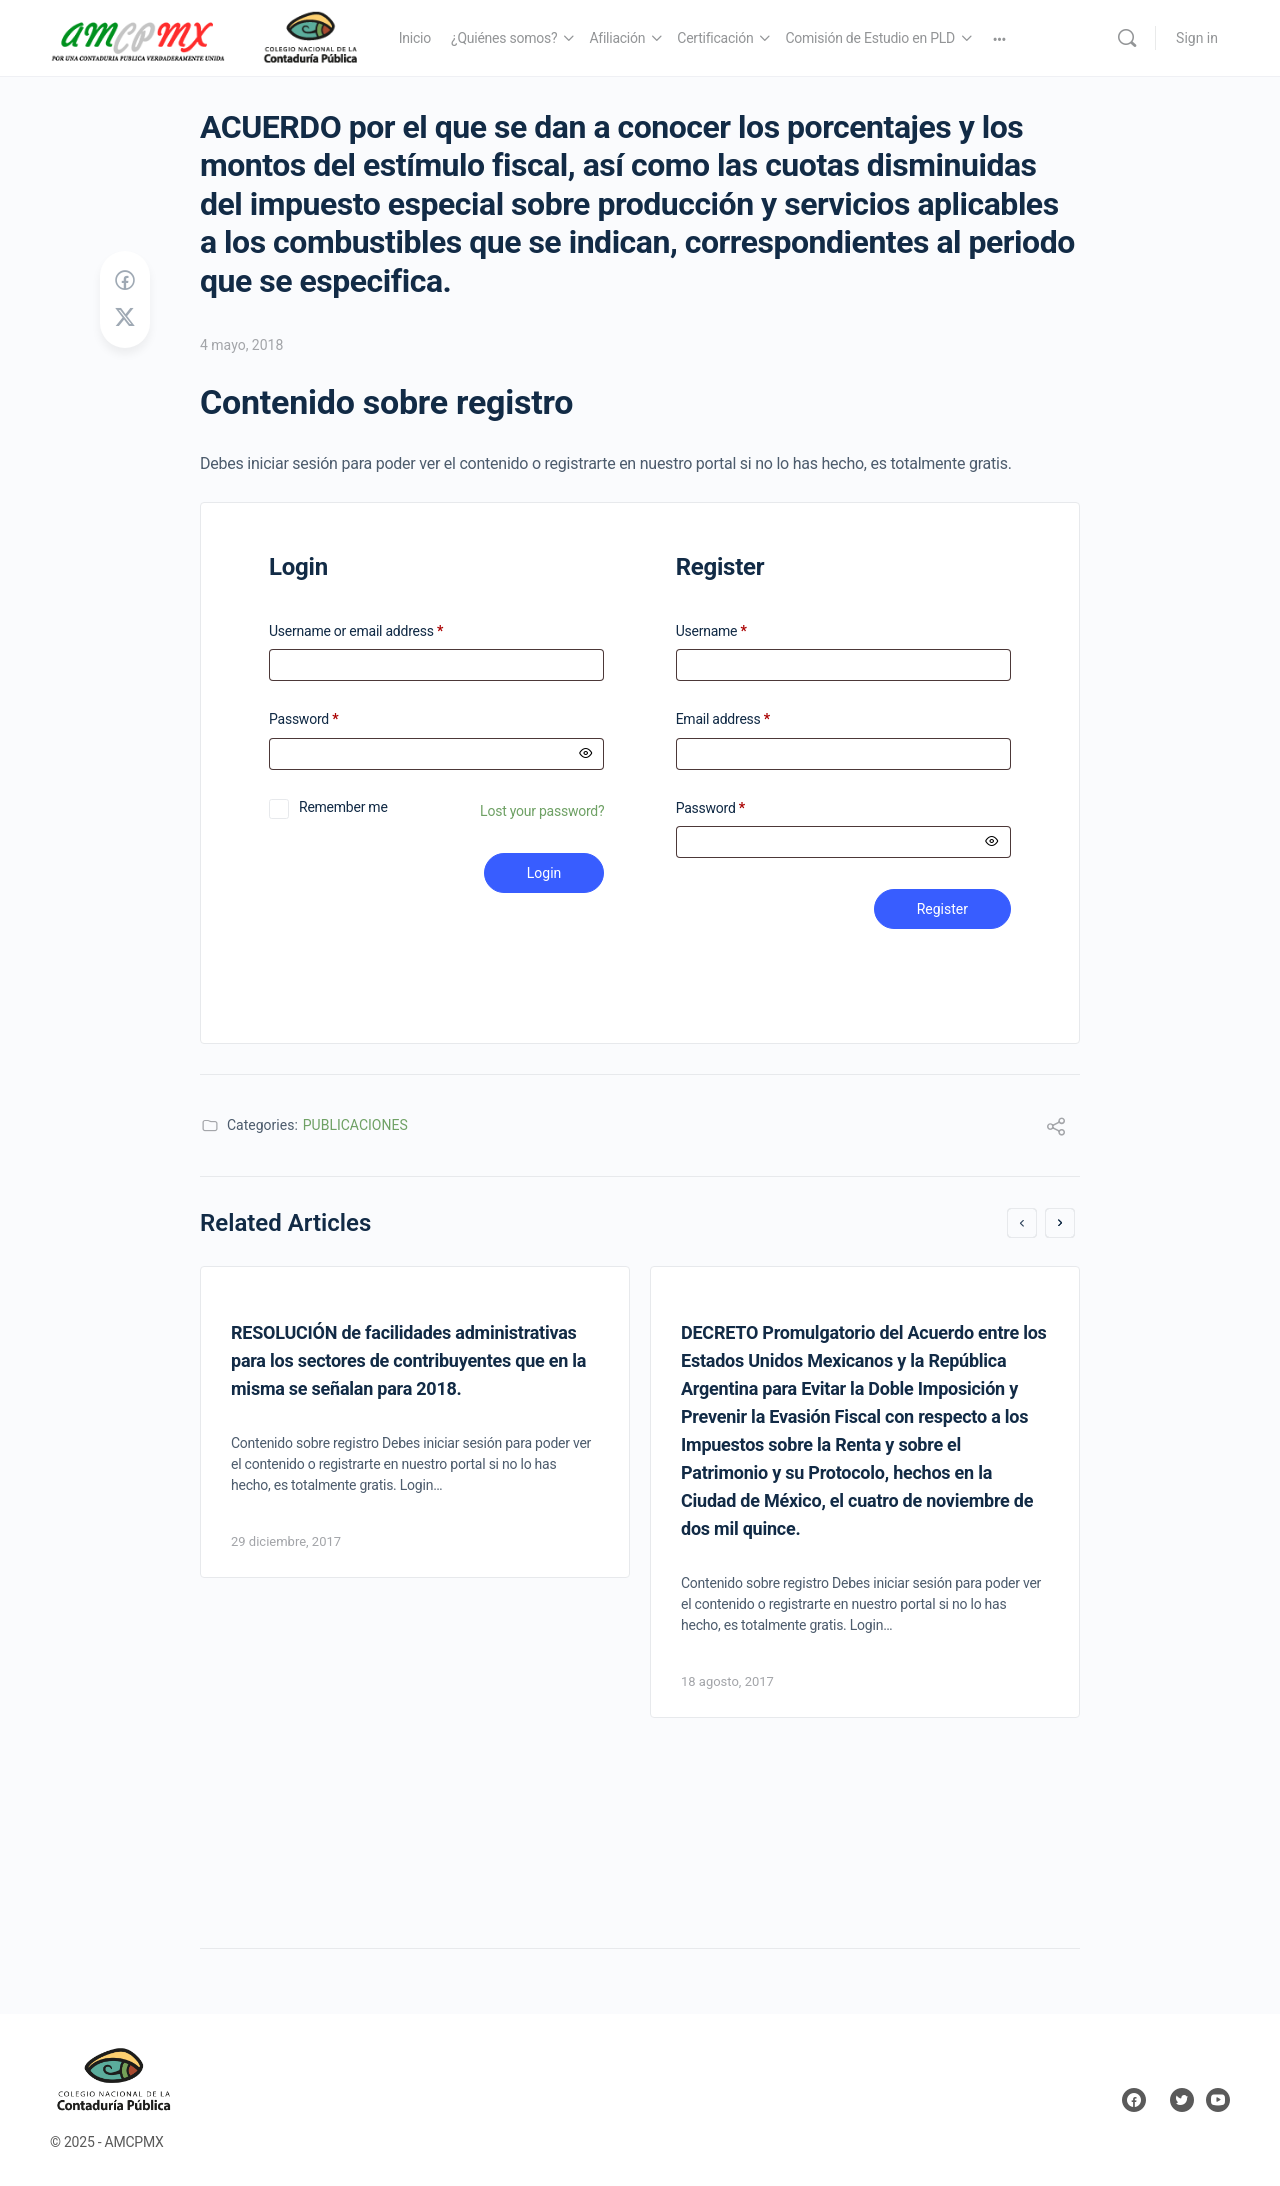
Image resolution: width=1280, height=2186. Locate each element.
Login (544, 873)
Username (711, 631)
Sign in (1197, 38)
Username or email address (382, 631)
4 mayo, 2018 (241, 345)
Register (942, 909)
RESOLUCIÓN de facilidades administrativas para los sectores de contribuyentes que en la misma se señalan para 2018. (408, 1360)
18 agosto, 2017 (727, 1681)
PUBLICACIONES (355, 1125)
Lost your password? (542, 811)
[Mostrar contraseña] (586, 754)
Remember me (343, 807)
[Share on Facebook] (125, 281)
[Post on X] (125, 318)
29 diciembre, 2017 (286, 1541)
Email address (723, 719)
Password (329, 719)
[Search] (1127, 38)
